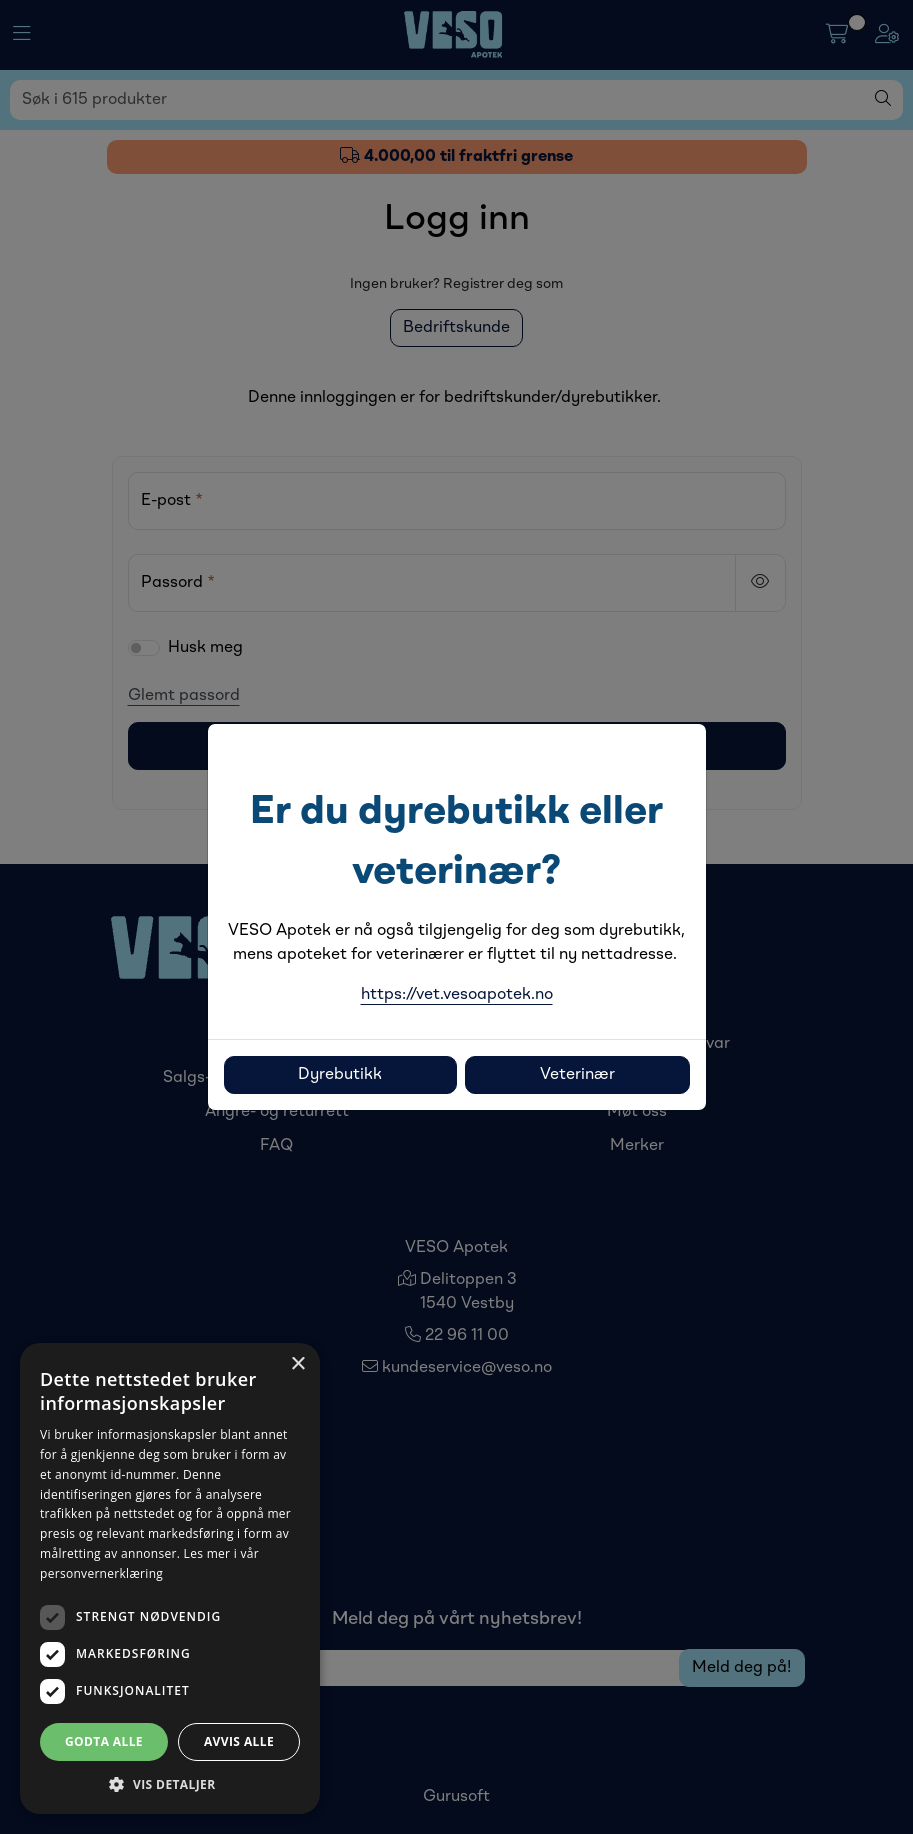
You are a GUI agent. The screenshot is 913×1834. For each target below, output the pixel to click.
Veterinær (577, 1075)
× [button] (297, 1364)
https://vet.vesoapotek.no (457, 995)
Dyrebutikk (340, 1075)
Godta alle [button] (104, 1741)
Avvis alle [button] (239, 1741)
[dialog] (170, 1578)
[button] (170, 1784)
